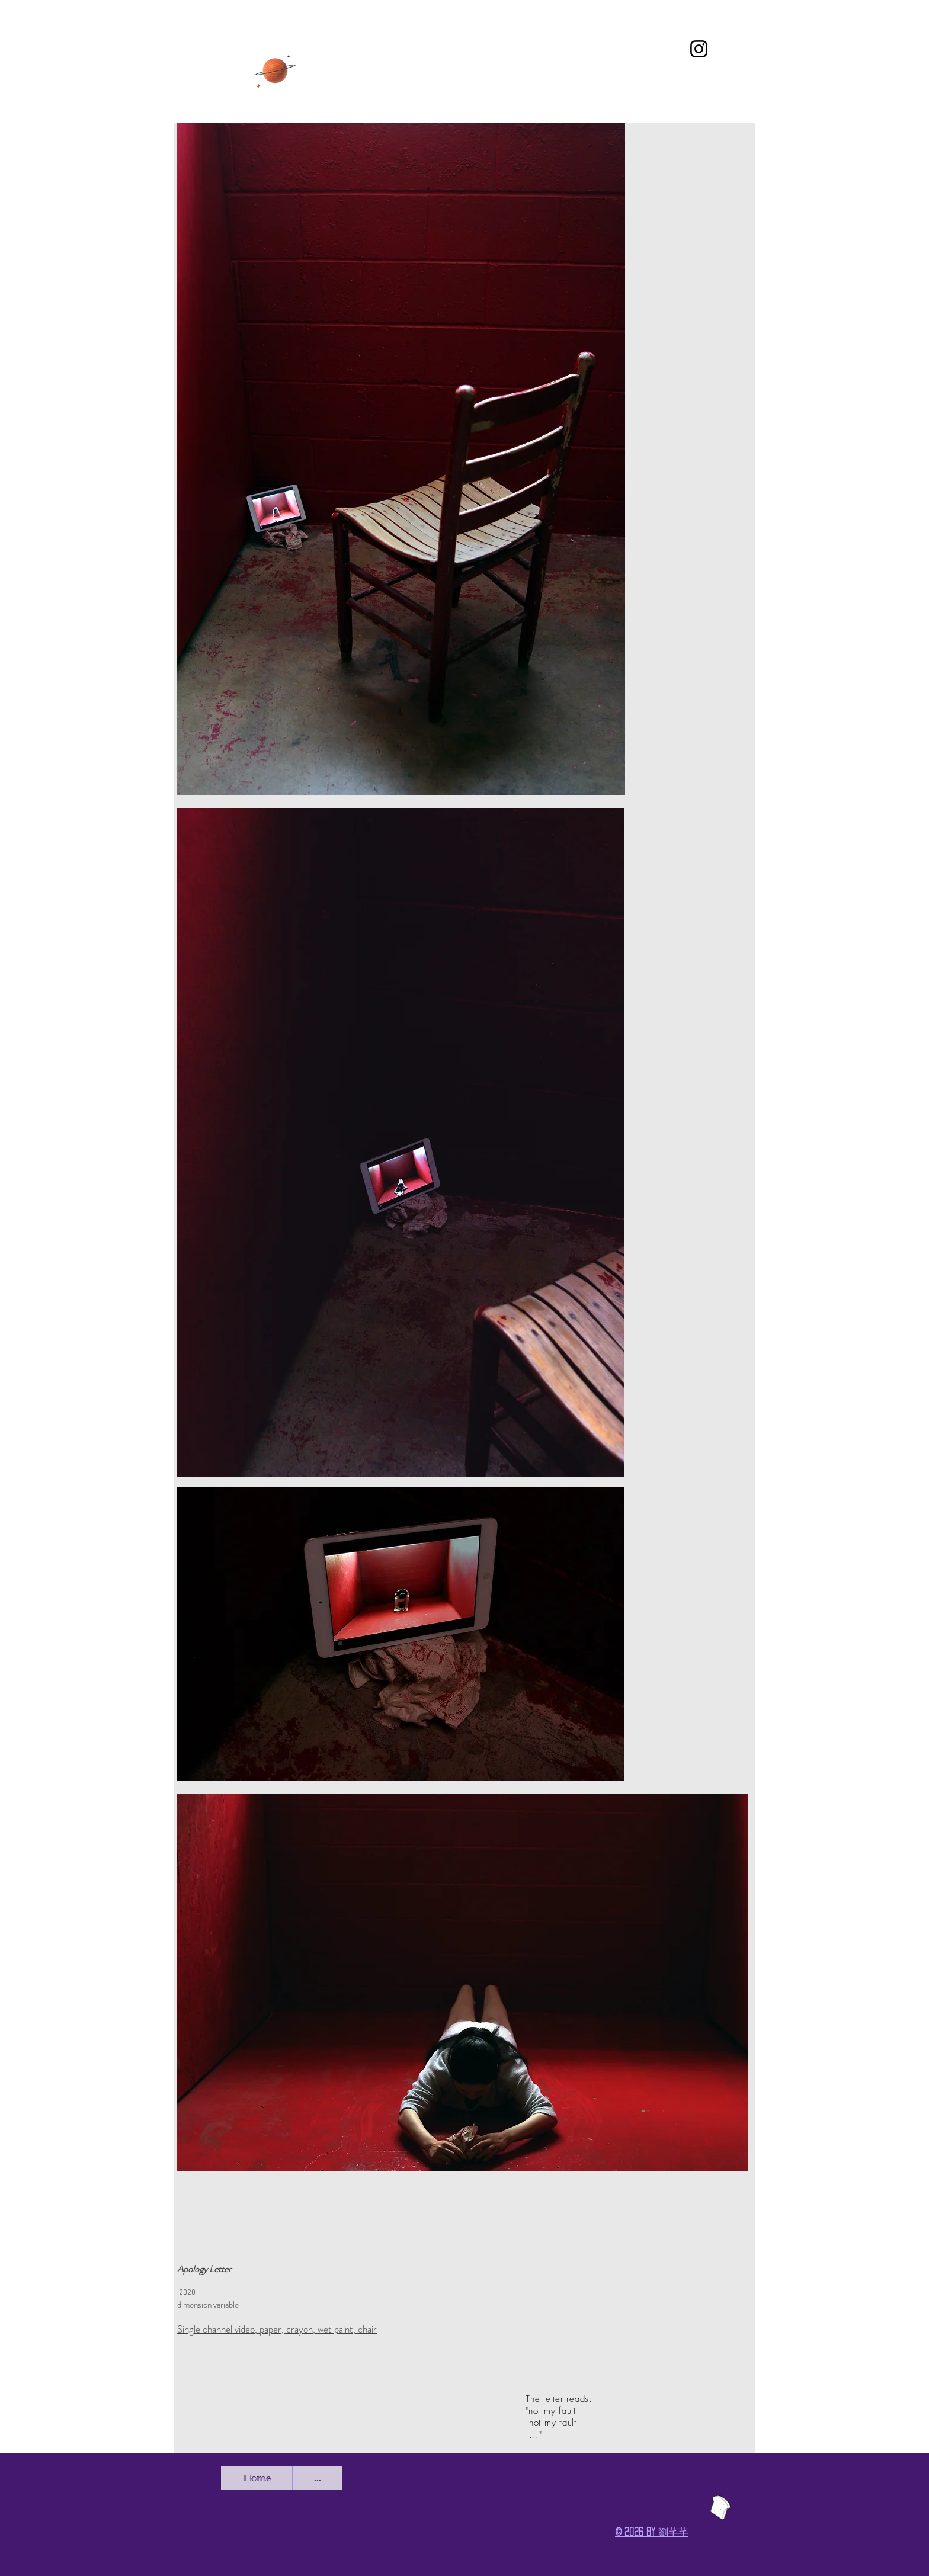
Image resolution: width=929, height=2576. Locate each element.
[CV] (275, 70)
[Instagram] (698, 48)
